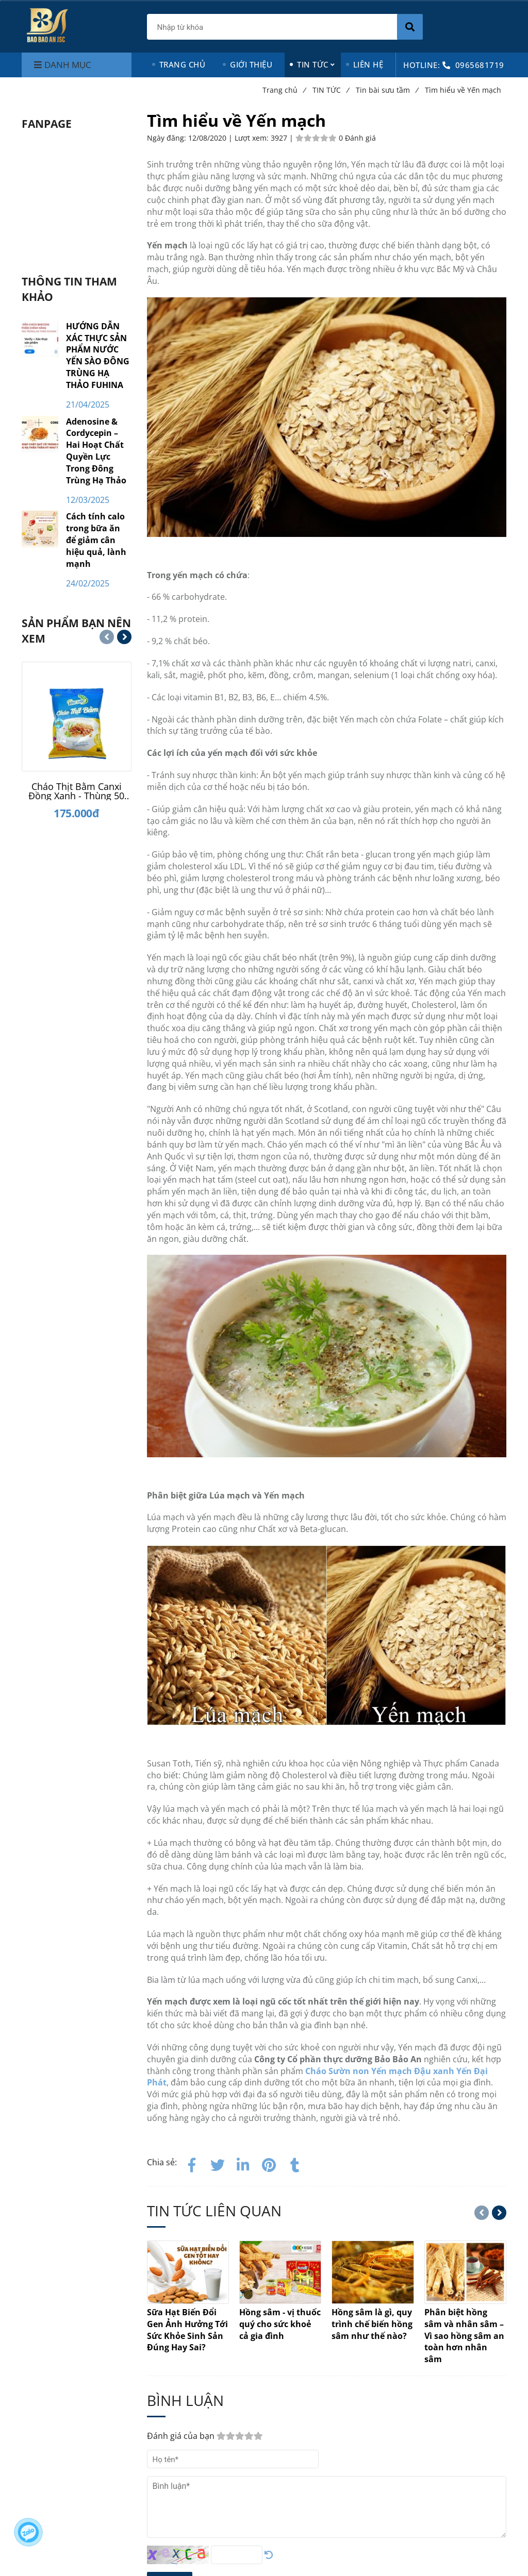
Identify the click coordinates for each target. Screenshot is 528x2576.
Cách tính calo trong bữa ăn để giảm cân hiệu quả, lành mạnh (96, 540)
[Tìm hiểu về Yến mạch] (269, 2163)
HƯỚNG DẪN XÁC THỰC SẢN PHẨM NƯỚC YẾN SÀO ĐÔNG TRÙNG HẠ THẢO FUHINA (97, 356)
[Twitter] (217, 2163)
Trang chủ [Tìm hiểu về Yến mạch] (283, 90)
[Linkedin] (243, 2163)
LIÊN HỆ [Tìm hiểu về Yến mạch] (368, 64)
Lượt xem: (253, 138)
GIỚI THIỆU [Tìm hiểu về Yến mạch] (251, 64)
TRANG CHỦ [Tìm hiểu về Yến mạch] (182, 64)
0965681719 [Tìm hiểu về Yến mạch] (479, 65)
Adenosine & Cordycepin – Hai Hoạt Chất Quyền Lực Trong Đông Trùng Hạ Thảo (96, 451)
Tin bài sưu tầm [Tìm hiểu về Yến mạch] (387, 90)
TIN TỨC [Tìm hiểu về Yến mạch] (312, 64)
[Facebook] (192, 2163)
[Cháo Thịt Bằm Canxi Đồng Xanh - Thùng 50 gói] (76, 791)
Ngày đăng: (167, 138)
